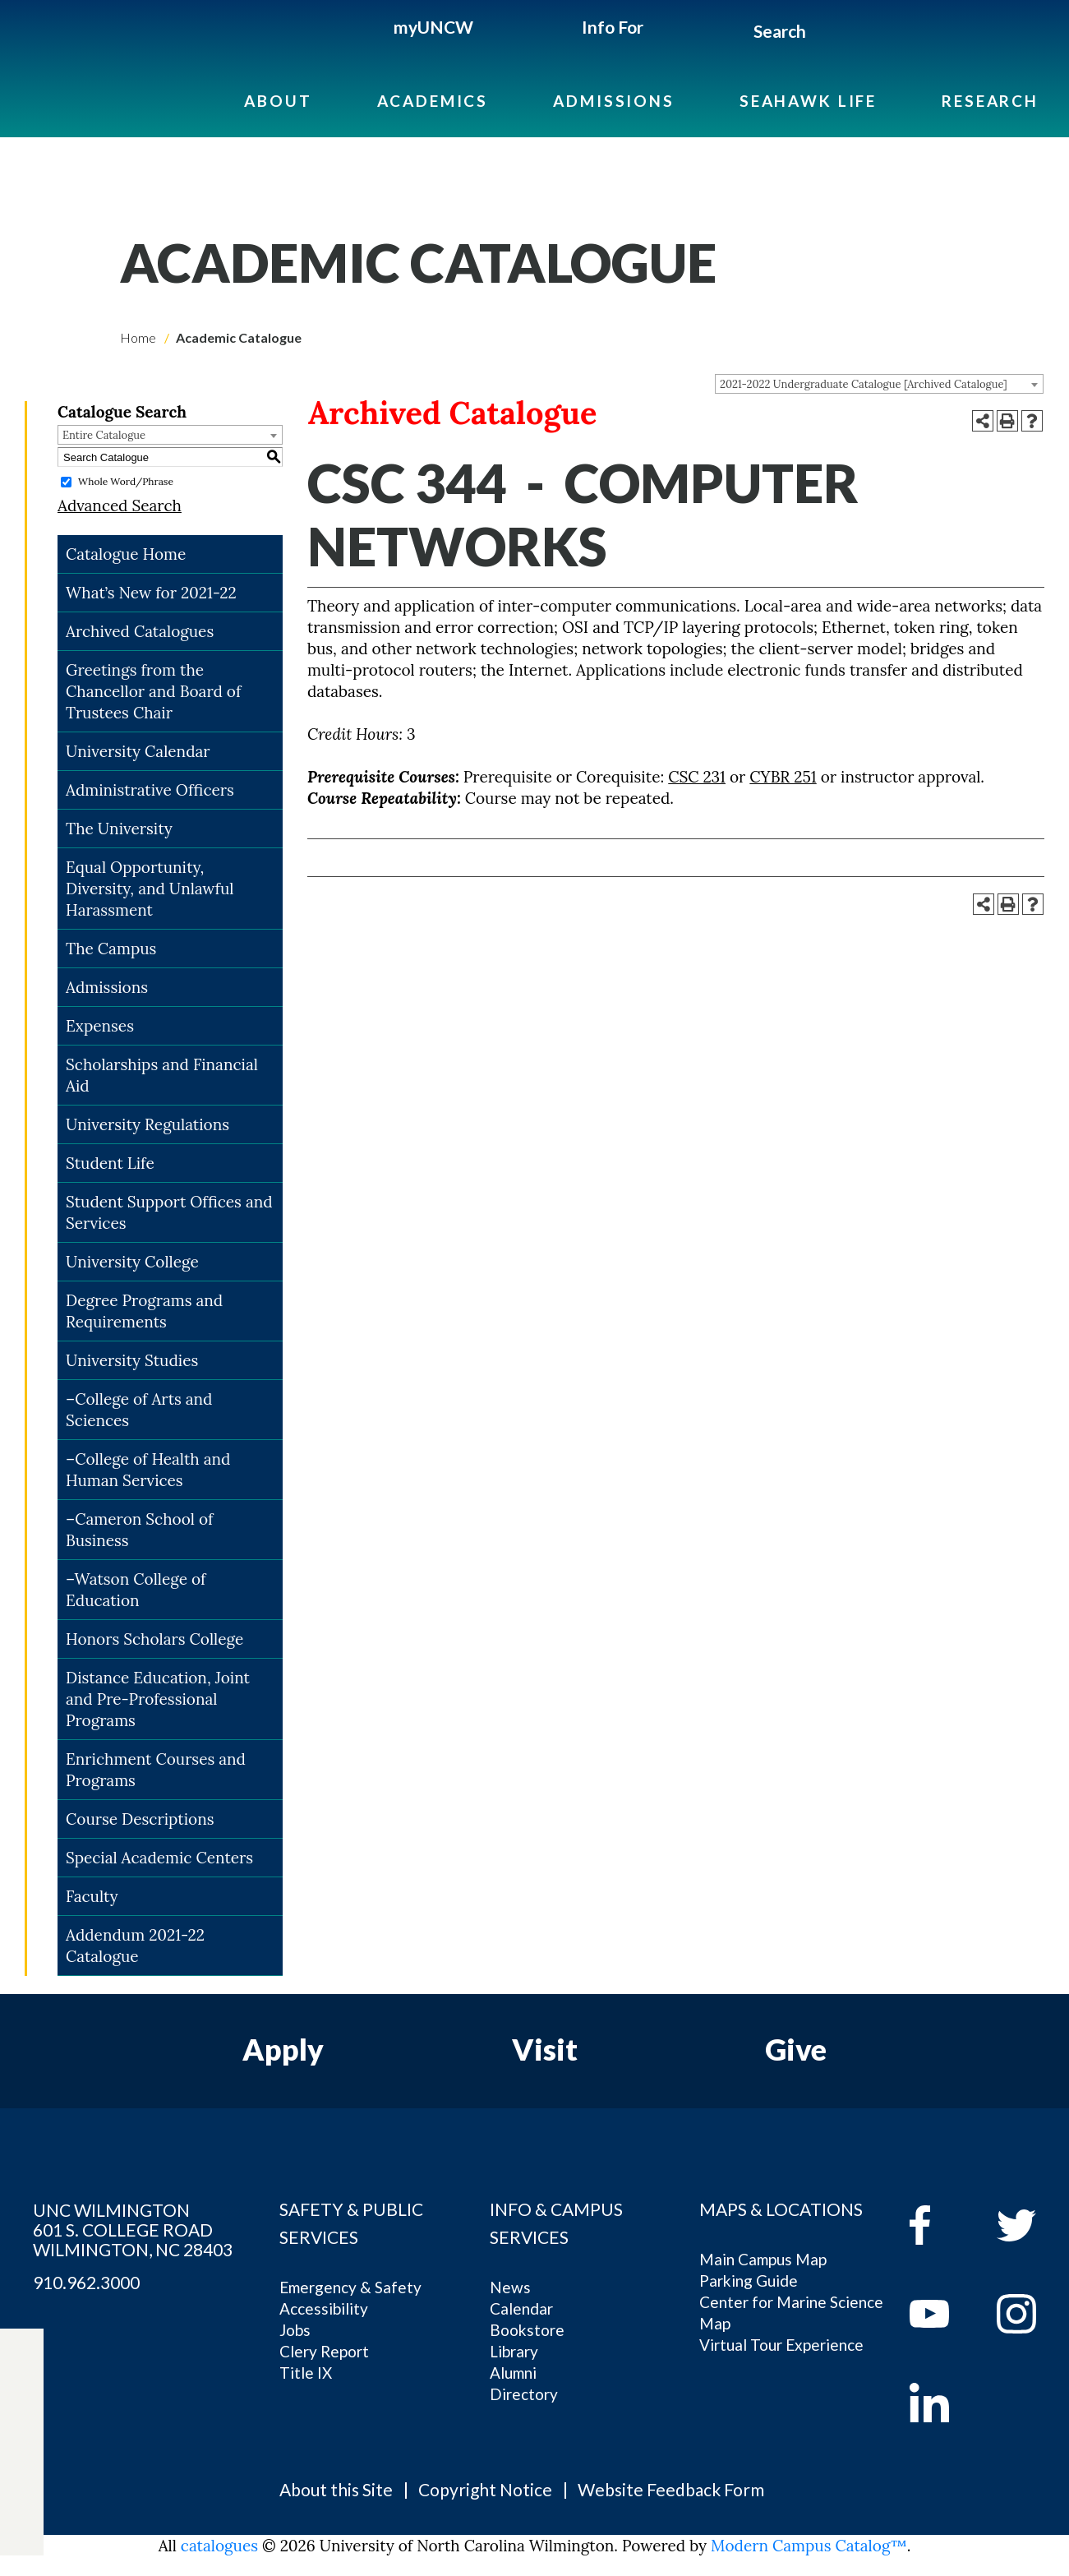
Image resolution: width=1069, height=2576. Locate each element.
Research (990, 100)
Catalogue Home (126, 554)
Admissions (614, 100)
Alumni (513, 2372)
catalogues (219, 2545)
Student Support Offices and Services (169, 1212)
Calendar (521, 2308)
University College (132, 1262)
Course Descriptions (140, 1819)
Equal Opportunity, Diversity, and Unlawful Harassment (150, 888)
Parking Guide (748, 2280)
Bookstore (527, 2329)
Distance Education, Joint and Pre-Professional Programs (158, 1699)
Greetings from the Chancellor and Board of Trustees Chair (153, 691)
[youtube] (941, 2314)
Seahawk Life (808, 100)
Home (138, 337)
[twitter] (21, 2406)
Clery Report (324, 2351)
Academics (433, 100)
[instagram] (21, 2481)
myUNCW (433, 26)
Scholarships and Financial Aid (162, 1075)
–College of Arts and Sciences (139, 1409)
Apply (283, 2049)
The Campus (111, 948)
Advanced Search (120, 505)
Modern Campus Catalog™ (809, 2545)
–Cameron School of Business (139, 1529)
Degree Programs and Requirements (144, 1311)
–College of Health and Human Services (148, 1469)
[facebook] (941, 2225)
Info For (612, 26)
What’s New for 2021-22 (151, 592)
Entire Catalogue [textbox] (103, 435)
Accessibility (323, 2308)
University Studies (132, 1360)
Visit (545, 2049)
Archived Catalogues (140, 631)
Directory (524, 2393)
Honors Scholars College (154, 1639)
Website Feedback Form (671, 2489)
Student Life (110, 1163)
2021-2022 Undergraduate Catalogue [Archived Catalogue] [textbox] (863, 384)
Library (514, 2351)
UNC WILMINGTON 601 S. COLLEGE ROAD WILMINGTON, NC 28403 (133, 2230)
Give (796, 2049)
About (277, 100)
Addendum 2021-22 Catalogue (135, 1945)
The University (119, 828)
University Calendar (138, 751)
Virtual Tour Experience (781, 2344)
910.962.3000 (86, 2282)
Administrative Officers (150, 790)
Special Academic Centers (159, 1857)
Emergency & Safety (350, 2287)
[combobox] (879, 384)
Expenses (100, 1026)
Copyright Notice (485, 2489)
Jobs (295, 2329)
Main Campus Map (763, 2259)
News (510, 2287)
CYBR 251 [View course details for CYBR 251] (782, 777)
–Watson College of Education (135, 1589)
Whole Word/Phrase (125, 481)
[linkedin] (941, 2402)
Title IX (305, 2372)
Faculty (92, 1896)
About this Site (336, 2489)
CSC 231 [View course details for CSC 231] (697, 777)
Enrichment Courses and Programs (156, 1769)
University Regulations (147, 1124)
